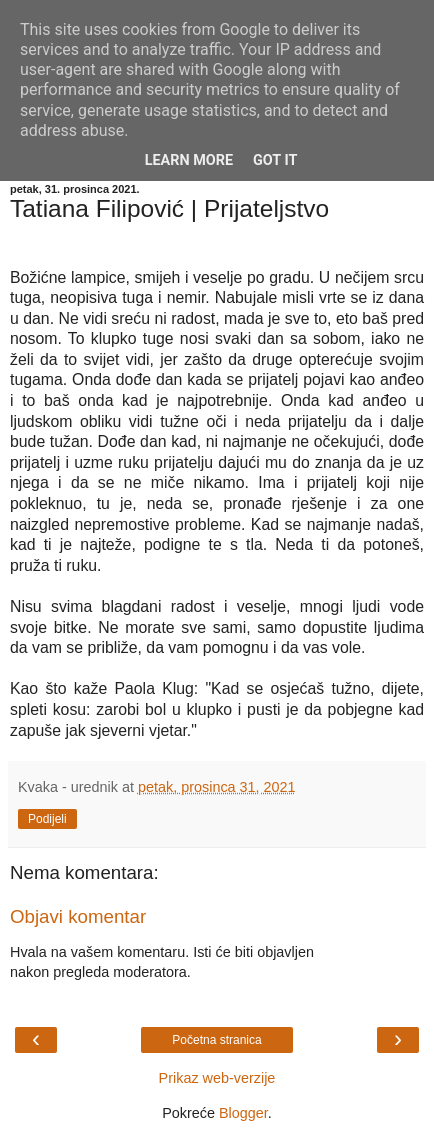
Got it (275, 160)
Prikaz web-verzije (217, 1078)
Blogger (243, 1113)
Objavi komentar (78, 916)
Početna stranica (216, 1040)
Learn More (189, 160)
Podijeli (47, 819)
